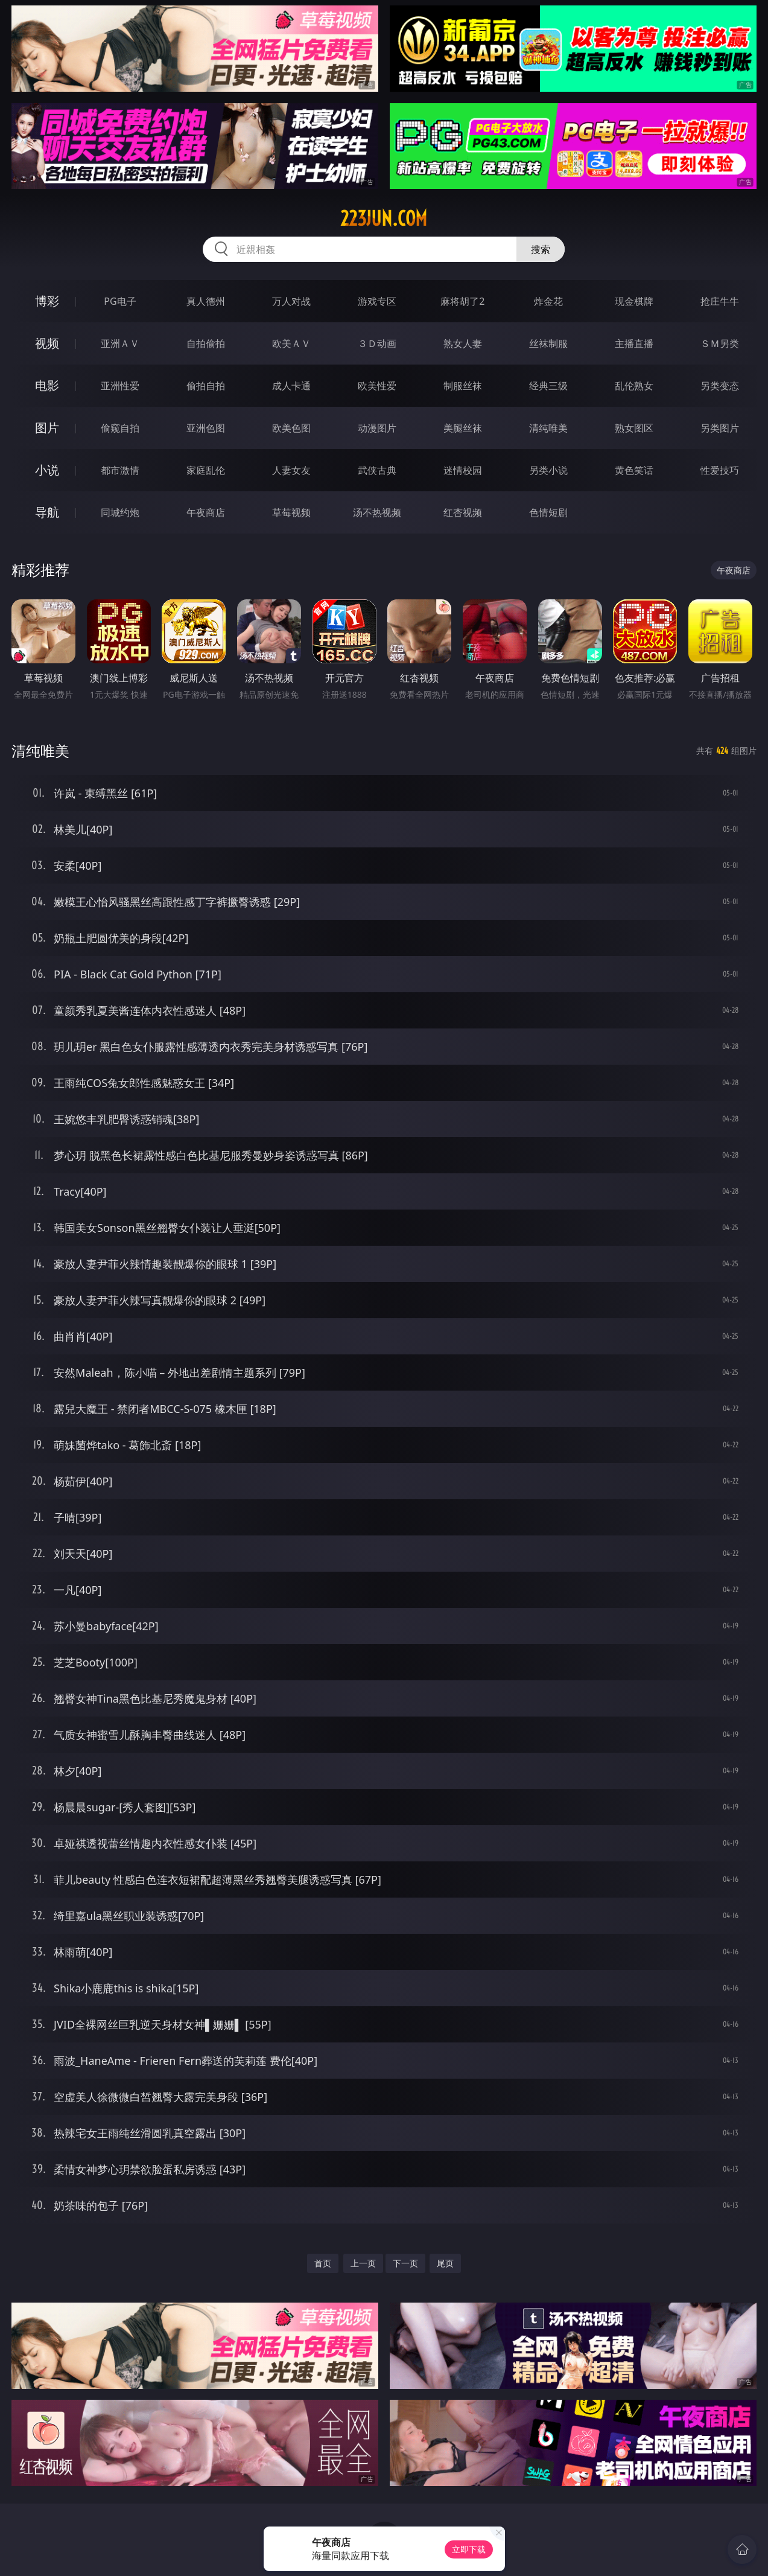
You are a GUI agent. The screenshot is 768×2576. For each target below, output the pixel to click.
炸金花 (548, 301)
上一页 (363, 2263)
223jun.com (383, 218)
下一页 (405, 2263)
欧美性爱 (377, 385)
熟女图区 (634, 428)
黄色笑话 (634, 470)
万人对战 (291, 301)
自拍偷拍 (205, 343)
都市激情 (120, 470)
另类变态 (719, 385)
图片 (47, 427)
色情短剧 (548, 512)
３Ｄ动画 (377, 343)
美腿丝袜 (462, 428)
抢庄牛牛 (719, 301)
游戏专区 (377, 301)
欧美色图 (291, 428)
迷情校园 (462, 470)
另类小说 (548, 470)
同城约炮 (120, 512)
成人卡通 (291, 385)
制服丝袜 (462, 385)
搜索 (540, 249)
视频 (47, 343)
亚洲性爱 (120, 385)
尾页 (445, 2263)
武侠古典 (377, 470)
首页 (322, 2263)
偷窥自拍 (120, 428)
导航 (47, 512)
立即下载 (469, 2549)
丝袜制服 (548, 343)
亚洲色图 (205, 428)
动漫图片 (377, 428)
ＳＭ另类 (719, 343)
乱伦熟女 (634, 385)
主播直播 (634, 343)
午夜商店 (205, 512)
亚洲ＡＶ (120, 343)
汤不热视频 (377, 512)
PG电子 (120, 301)
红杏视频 (462, 512)
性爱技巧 (719, 470)
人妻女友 (291, 470)
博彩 (47, 301)
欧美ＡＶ (291, 343)
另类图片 (719, 428)
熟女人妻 (462, 343)
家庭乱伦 (205, 470)
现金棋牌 (634, 301)
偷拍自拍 (205, 385)
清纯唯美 (548, 428)
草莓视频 (291, 512)
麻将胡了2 (462, 301)
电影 (47, 385)
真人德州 (205, 301)
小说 (47, 470)
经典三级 (548, 385)
